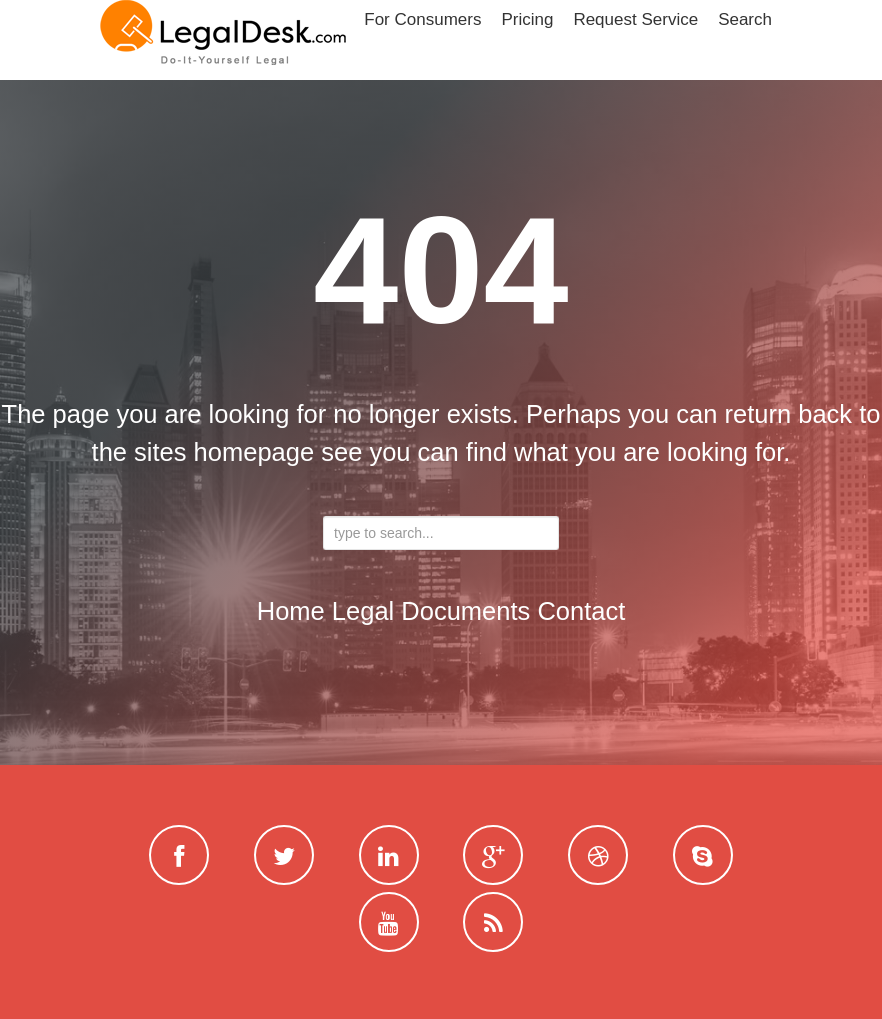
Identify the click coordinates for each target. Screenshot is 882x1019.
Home (291, 611)
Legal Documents (431, 611)
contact (581, 611)
